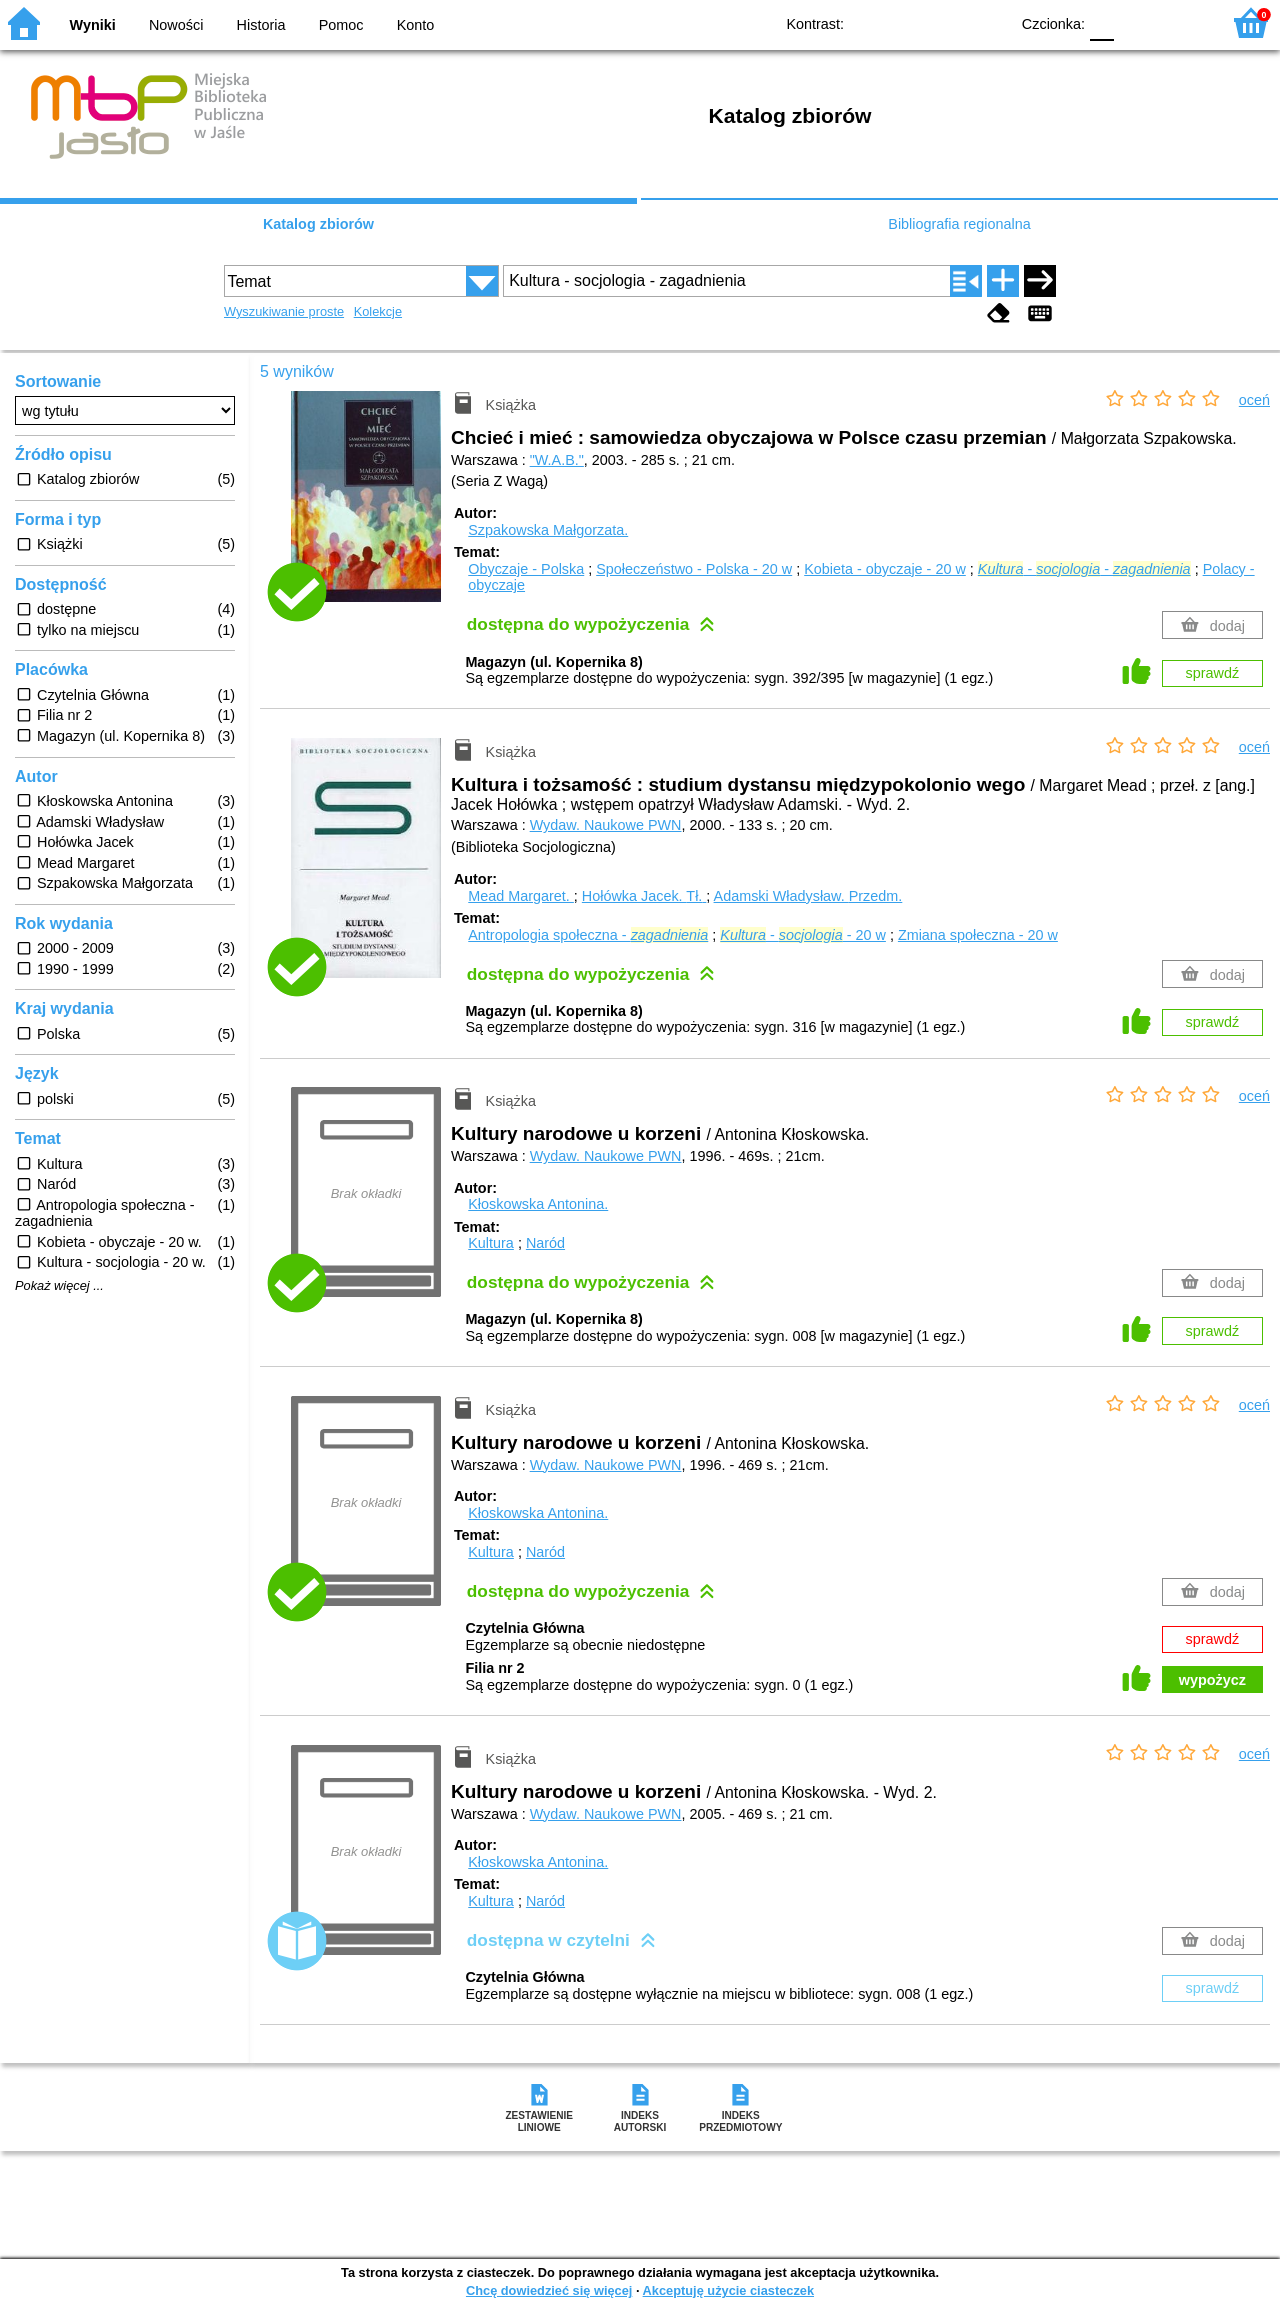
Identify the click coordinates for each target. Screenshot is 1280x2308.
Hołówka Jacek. (644, 896)
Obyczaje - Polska (526, 569)
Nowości (176, 25)
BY (987, 22)
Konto (416, 25)
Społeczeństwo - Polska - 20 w (694, 569)
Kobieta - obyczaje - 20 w (885, 569)
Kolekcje (378, 311)
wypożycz (1212, 1680)
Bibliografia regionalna (959, 224)
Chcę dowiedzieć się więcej (549, 2290)
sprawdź (1213, 673)
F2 (1182, 22)
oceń (1254, 400)
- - (1084, 569)
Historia (261, 25)
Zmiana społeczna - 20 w (978, 935)
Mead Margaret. (521, 896)
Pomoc (341, 25)
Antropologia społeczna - (588, 935)
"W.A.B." (557, 460)
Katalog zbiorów (318, 224)
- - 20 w (803, 935)
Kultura (491, 1243)
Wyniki (93, 25)
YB (947, 22)
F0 (1101, 22)
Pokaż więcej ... (59, 1286)
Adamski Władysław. (808, 896)
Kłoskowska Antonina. (538, 1204)
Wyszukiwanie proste (284, 311)
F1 (1136, 22)
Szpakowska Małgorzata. (548, 530)
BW (907, 22)
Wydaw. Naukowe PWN (606, 825)
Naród (545, 1243)
